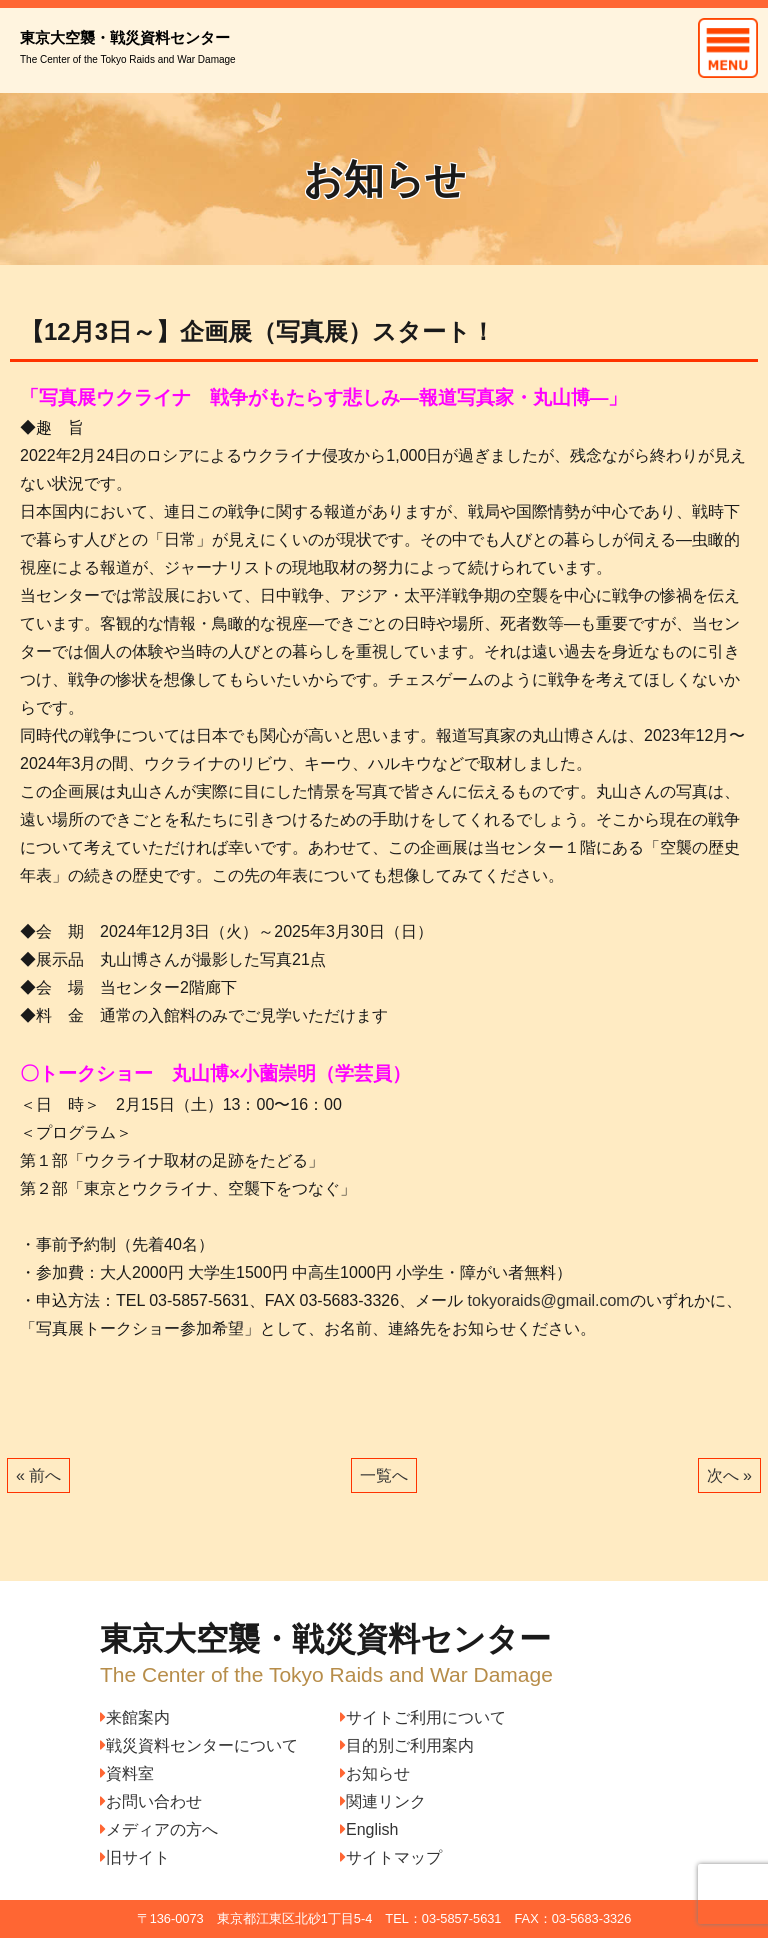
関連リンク (383, 1801)
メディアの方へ (159, 1829)
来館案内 (135, 1717)
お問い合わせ (151, 1801)
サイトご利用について (423, 1717)
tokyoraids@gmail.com (549, 1300)
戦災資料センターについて (199, 1745)
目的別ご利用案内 (407, 1745)
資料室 (127, 1773)
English (369, 1829)
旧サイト (135, 1857)
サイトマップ (391, 1857)
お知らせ (375, 1773)
